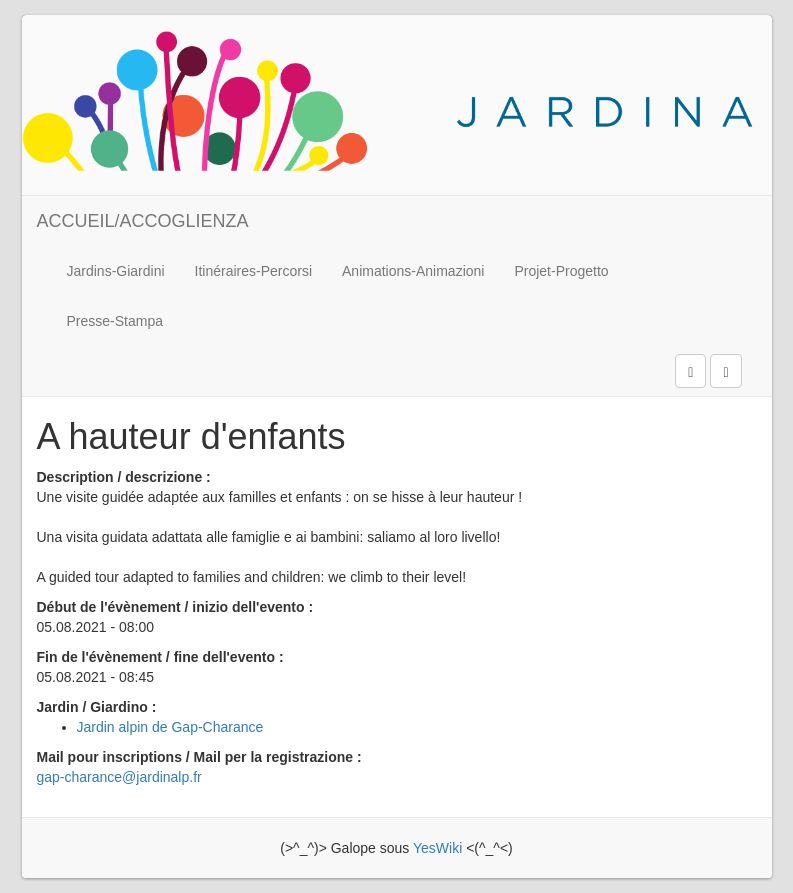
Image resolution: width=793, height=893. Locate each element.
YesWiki (437, 848)
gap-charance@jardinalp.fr (119, 777)
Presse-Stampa (115, 321)
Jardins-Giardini (116, 271)
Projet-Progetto (561, 271)
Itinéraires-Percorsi (253, 271)
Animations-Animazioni (413, 271)
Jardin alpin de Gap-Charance (170, 727)
